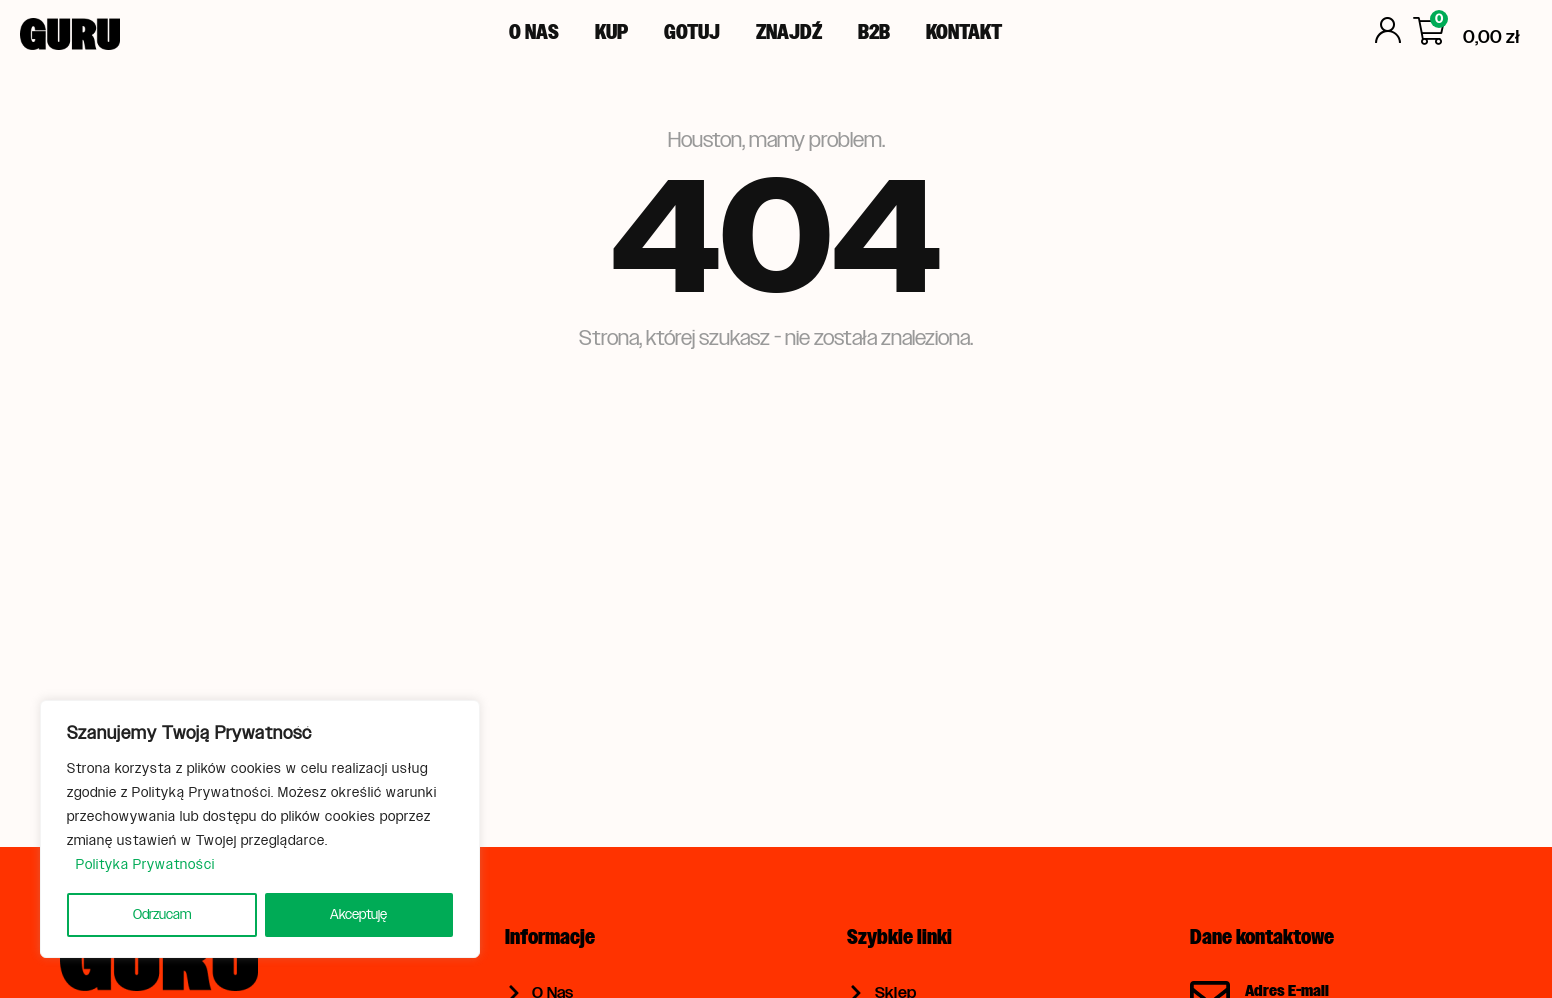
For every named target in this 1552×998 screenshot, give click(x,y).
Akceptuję (358, 914)
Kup (611, 32)
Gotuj (692, 32)
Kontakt (964, 32)
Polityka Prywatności (145, 864)
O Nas (534, 32)
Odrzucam (162, 914)
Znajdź (789, 32)
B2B (874, 32)
